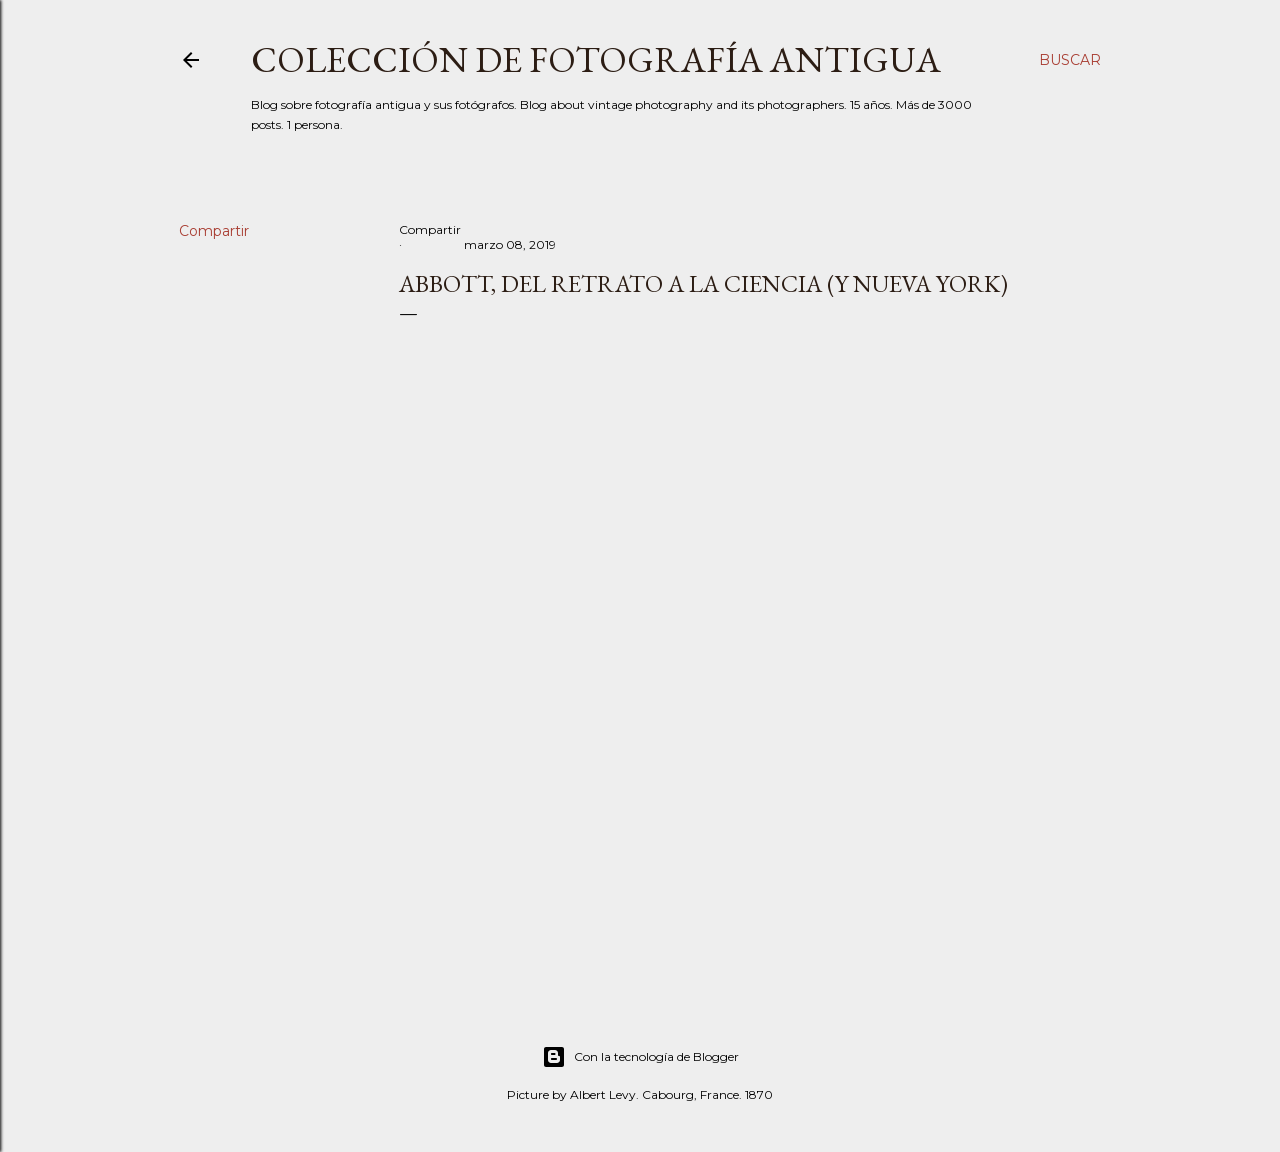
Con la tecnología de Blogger (640, 1057)
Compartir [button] (214, 231)
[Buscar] (1070, 60)
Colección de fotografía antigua (596, 59)
